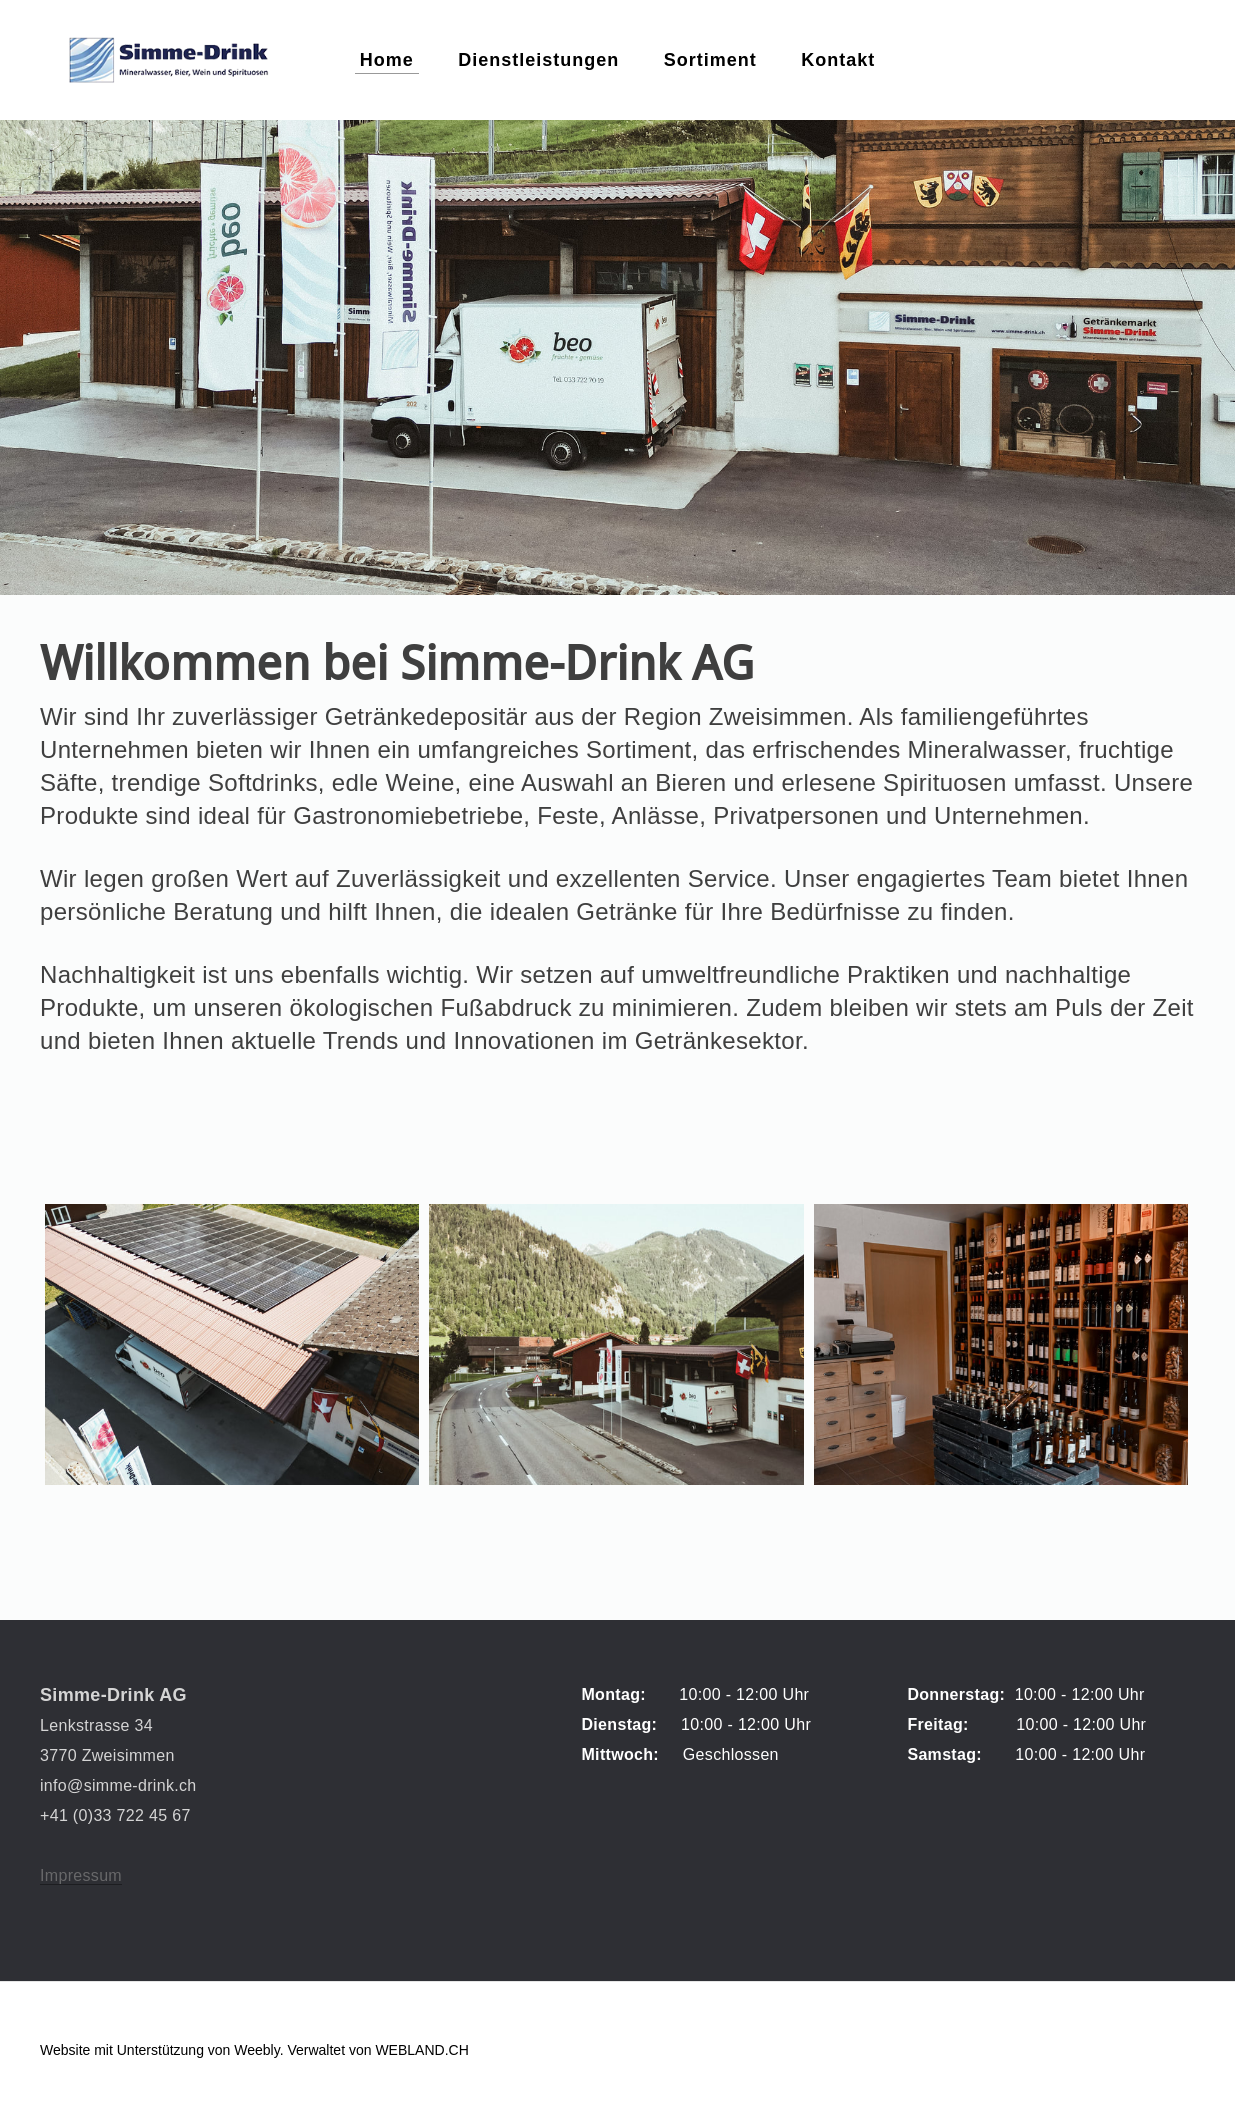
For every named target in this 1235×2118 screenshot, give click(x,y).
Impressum (81, 1875)
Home (387, 60)
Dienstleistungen (538, 60)
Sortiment (710, 60)
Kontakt (838, 60)
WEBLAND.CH (421, 2050)
